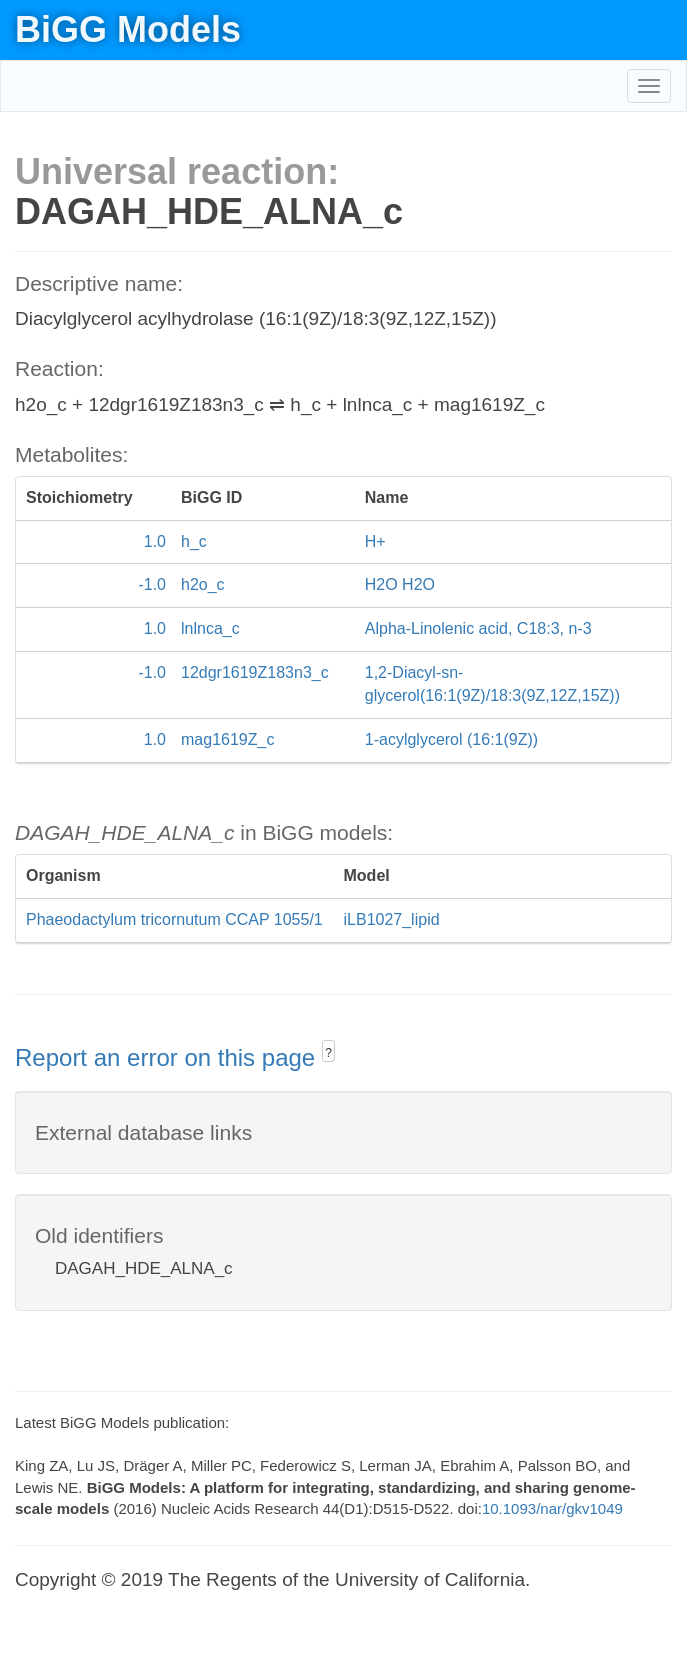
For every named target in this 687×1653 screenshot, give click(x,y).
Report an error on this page (168, 1057)
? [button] (328, 1053)
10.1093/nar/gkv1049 (552, 1508)
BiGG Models (128, 29)
